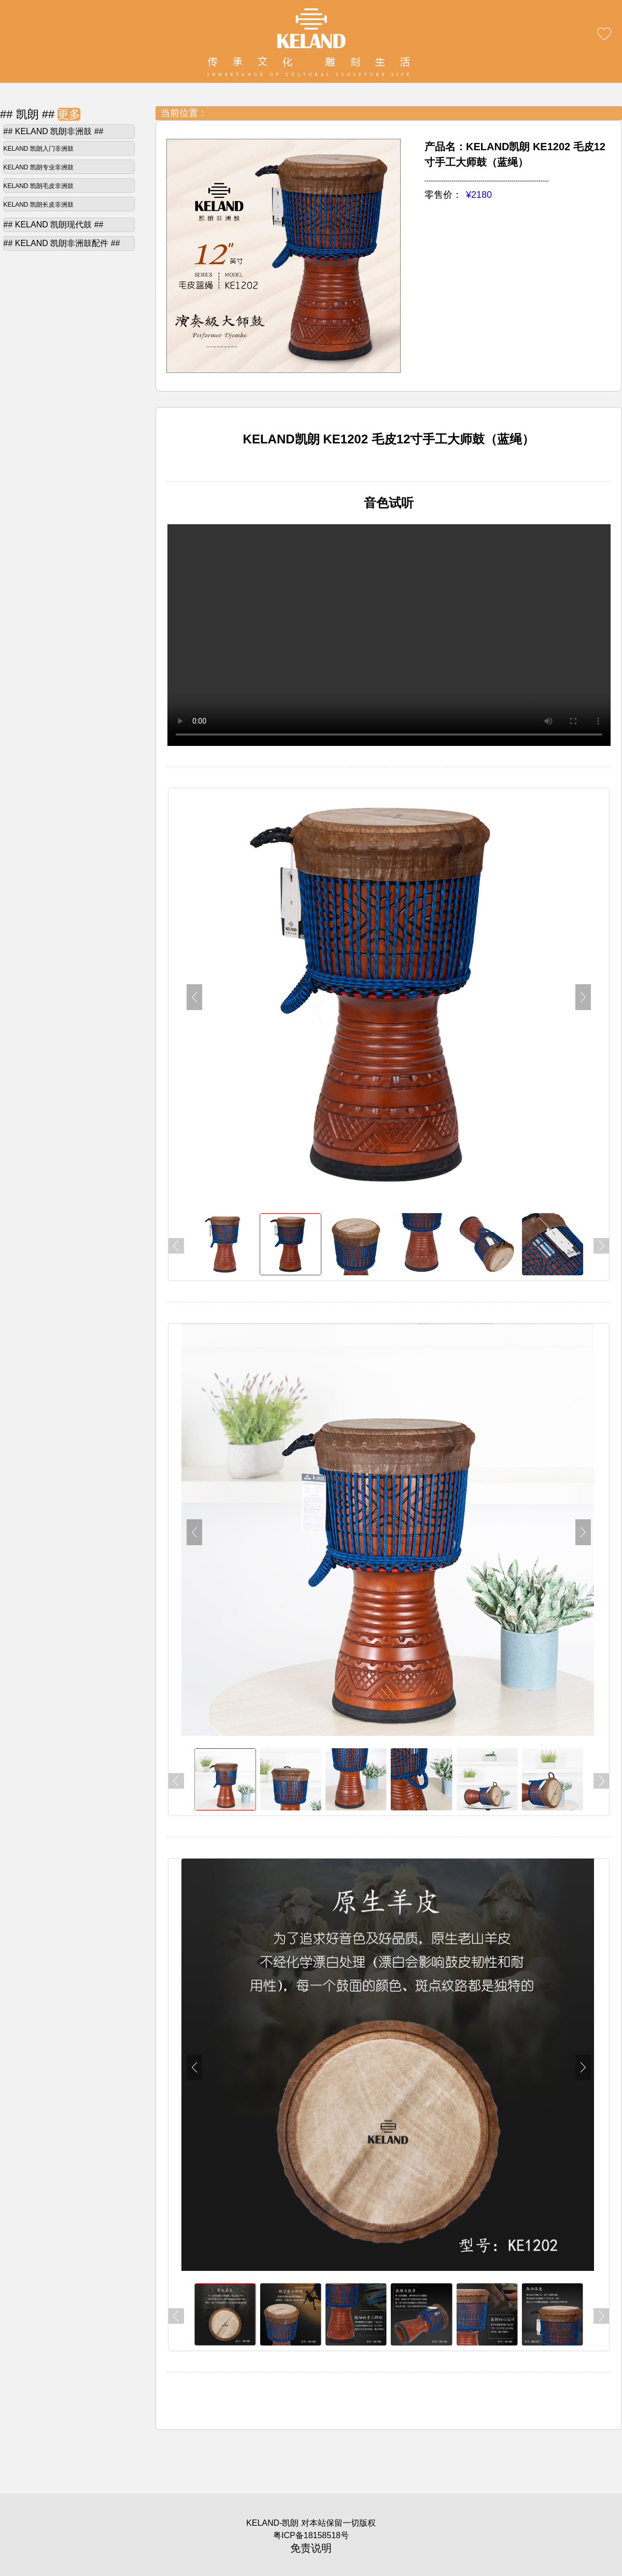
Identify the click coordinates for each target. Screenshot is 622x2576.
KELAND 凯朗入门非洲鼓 (39, 148)
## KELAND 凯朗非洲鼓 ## (54, 131)
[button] (583, 997)
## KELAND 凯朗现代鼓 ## (54, 224)
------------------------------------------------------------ (487, 180)
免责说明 (311, 2548)
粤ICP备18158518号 (311, 2535)
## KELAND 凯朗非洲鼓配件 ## (62, 243)
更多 (69, 114)
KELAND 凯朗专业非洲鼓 (39, 167)
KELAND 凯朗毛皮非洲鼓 (39, 186)
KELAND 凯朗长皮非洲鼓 (39, 204)
